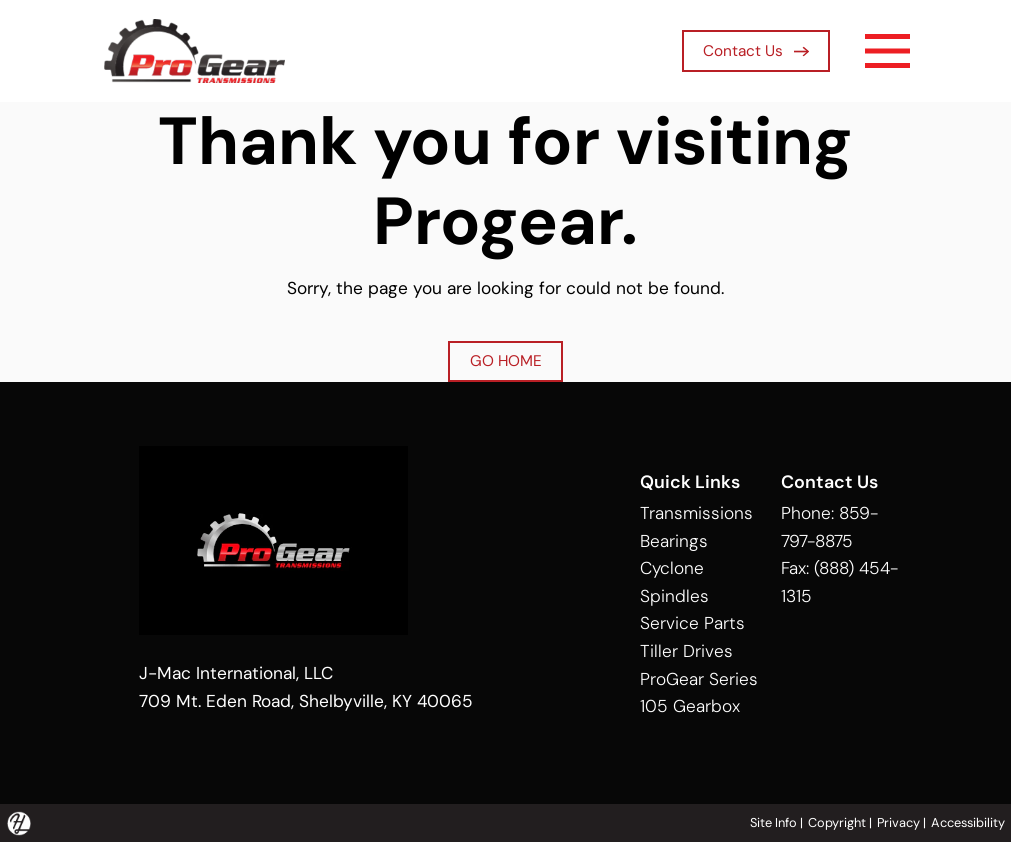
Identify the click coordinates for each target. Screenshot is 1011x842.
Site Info (773, 822)
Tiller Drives (686, 651)
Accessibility (968, 822)
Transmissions (696, 513)
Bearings (674, 541)
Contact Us (756, 51)
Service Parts (692, 623)
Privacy (898, 822)
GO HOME (506, 361)
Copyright (837, 822)
